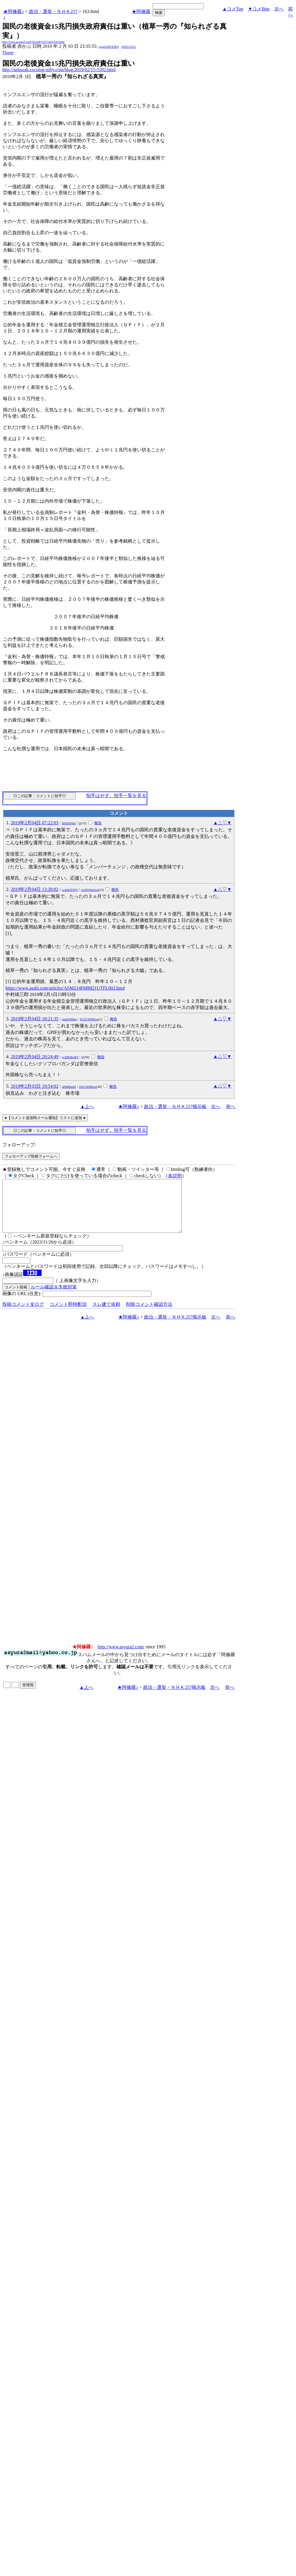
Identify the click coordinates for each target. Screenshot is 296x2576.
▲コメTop (232, 8)
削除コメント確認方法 (149, 1314)
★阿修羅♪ (13, 11)
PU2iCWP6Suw (89, 1019)
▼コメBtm (259, 8)
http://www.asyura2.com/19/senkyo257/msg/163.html (33, 41)
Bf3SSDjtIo (69, 823)
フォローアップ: (19, 1144)
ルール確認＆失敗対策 (54, 1297)
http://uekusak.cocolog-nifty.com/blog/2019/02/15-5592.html (59, 69)
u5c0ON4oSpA (90, 889)
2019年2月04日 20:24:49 (34, 1056)
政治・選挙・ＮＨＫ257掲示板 (175, 1106)
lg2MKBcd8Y (70, 1057)
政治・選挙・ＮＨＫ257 (53, 11)
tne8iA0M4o (69, 1019)
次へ (279, 8)
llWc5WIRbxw (88, 1086)
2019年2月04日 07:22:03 (34, 822)
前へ (230, 1106)
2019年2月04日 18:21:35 (34, 1018)
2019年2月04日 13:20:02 (34, 889)
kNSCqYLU (129, 46)
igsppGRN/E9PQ (109, 46)
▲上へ (87, 1106)
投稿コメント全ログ (23, 1314)
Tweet (8, 52)
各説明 (175, 1175)
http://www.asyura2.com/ (121, 1657)
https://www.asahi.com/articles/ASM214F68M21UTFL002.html (65, 988)
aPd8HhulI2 (69, 1086)
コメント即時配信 (68, 1314)
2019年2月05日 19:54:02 (34, 1086)
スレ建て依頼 (106, 1314)
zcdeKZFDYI (70, 889)
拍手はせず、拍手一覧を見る (116, 795)
